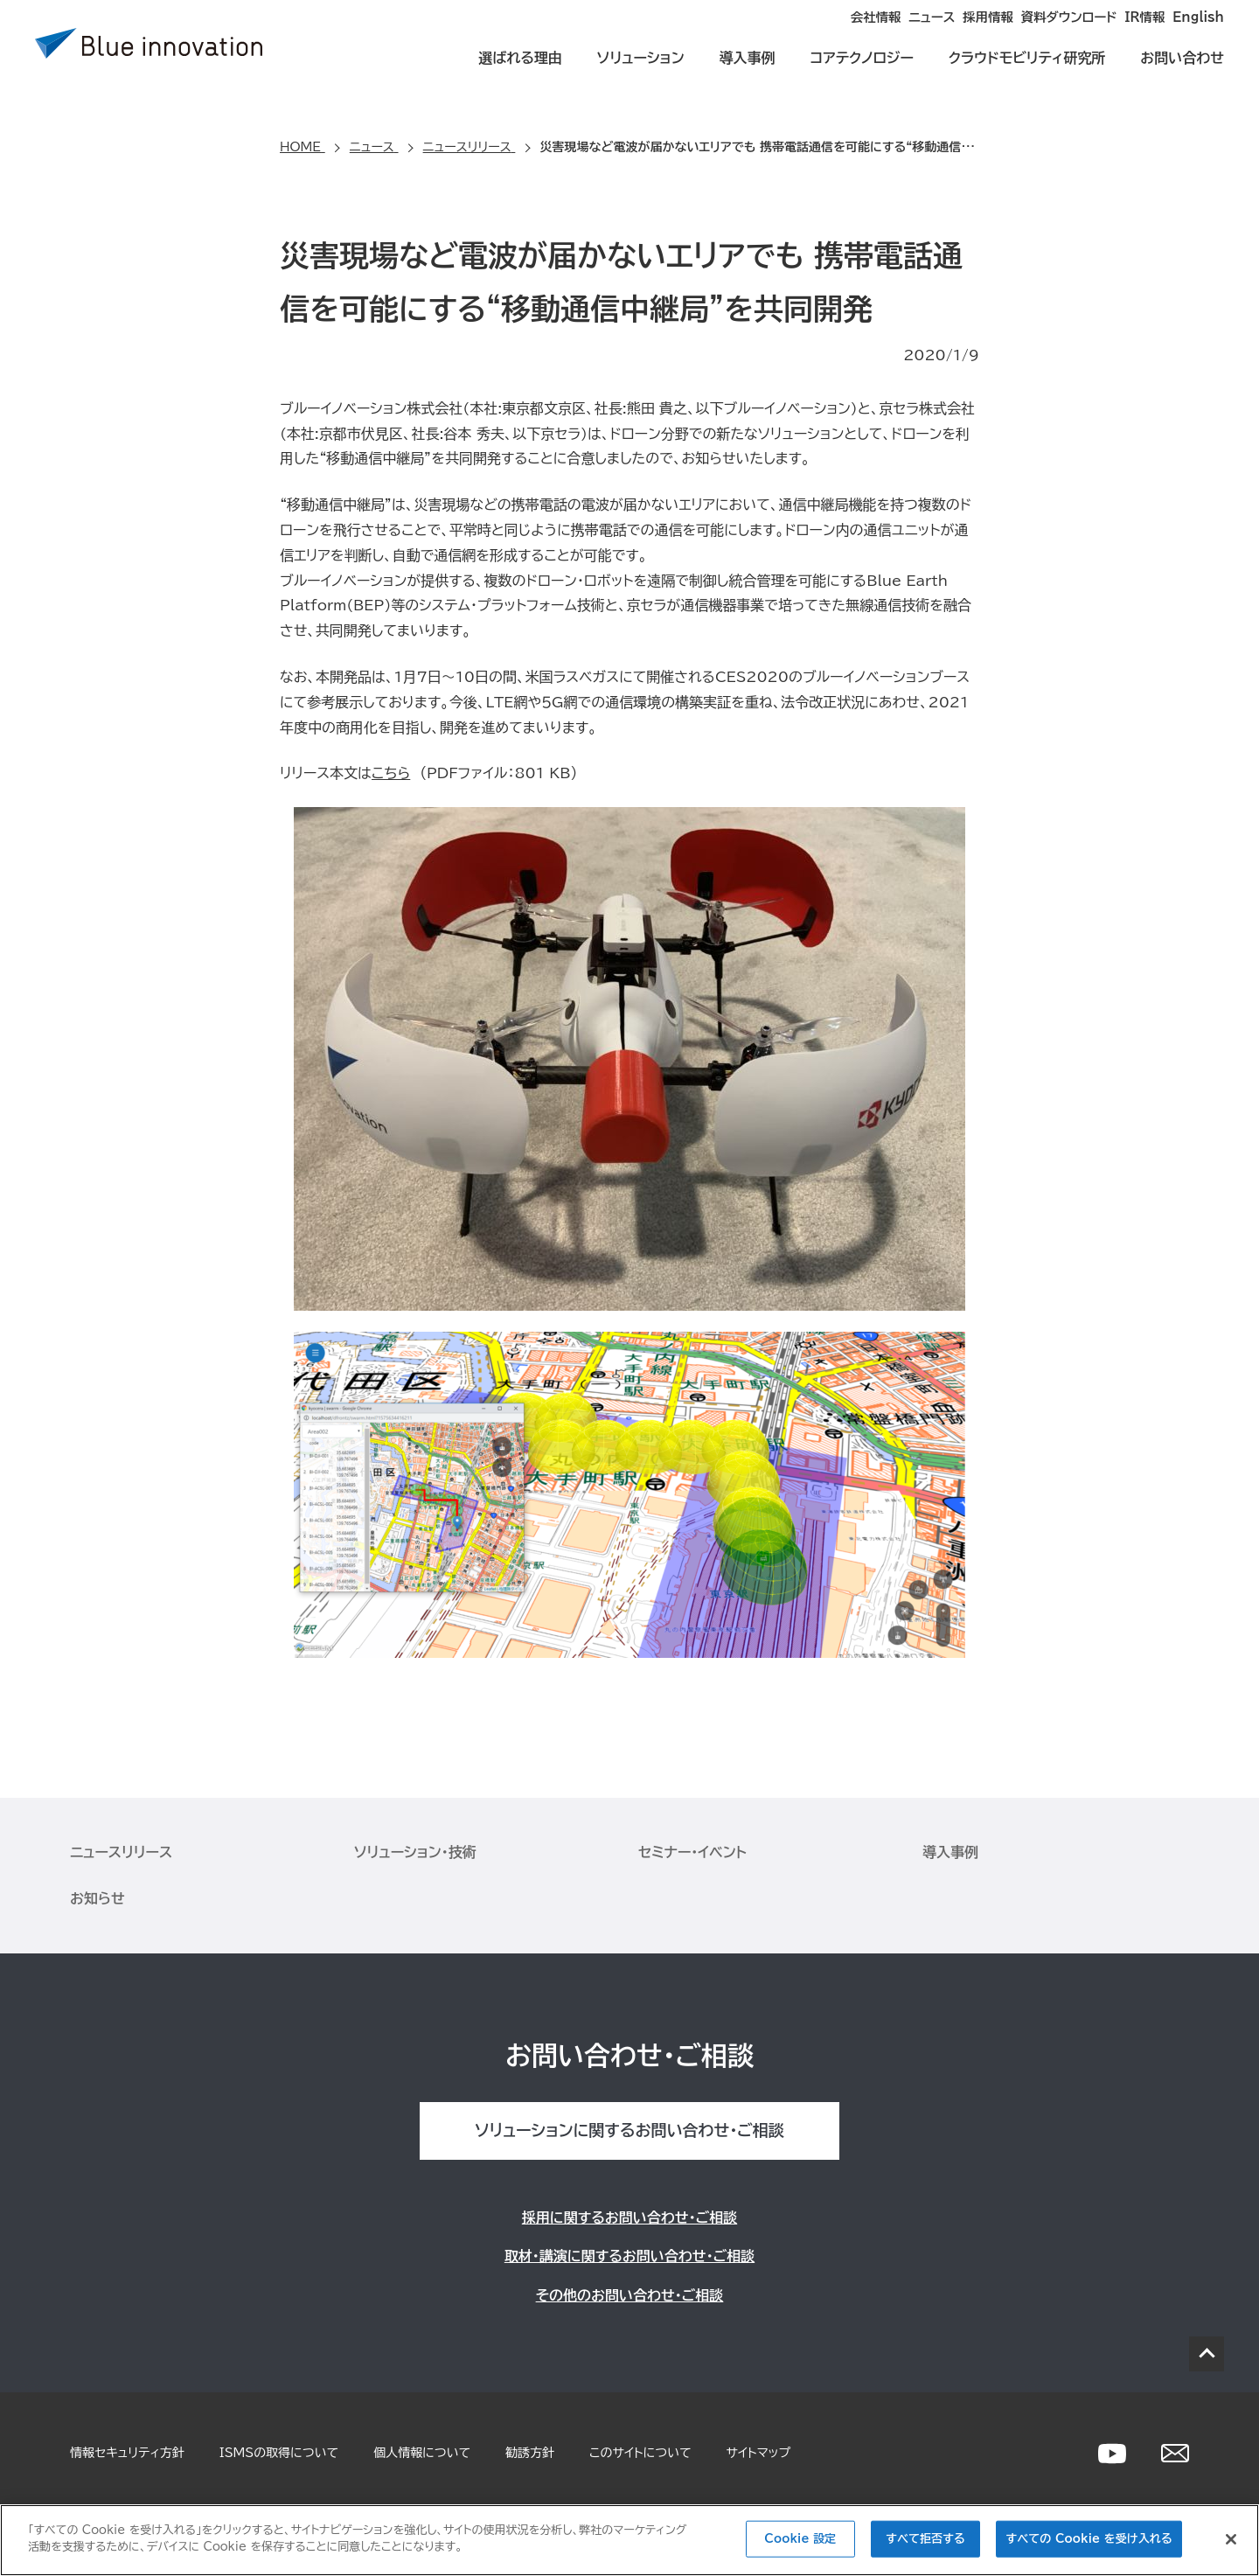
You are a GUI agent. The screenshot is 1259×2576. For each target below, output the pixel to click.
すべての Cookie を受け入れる (1088, 2539)
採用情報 (912, 31)
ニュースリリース (121, 1852)
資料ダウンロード (1018, 31)
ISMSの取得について (278, 2453)
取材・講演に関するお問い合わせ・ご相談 (629, 2256)
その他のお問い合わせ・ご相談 (630, 2295)
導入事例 (748, 72)
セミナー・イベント (692, 1852)
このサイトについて (640, 2453)
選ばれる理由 (520, 72)
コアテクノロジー (862, 72)
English (1199, 31)
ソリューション (641, 72)
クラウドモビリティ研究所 (1027, 72)
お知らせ (97, 1898)
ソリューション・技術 (415, 1852)
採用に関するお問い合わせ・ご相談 (629, 2217)
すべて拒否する (925, 2539)
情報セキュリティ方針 (127, 2453)
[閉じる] (1231, 2539)
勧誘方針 (529, 2453)
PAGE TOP (1206, 2353)
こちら (391, 773)
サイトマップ (759, 2453)
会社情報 (748, 31)
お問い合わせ (1182, 72)
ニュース (830, 31)
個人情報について (421, 2453)
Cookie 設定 (800, 2539)
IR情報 (1119, 31)
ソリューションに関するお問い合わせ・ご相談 (629, 2130)
